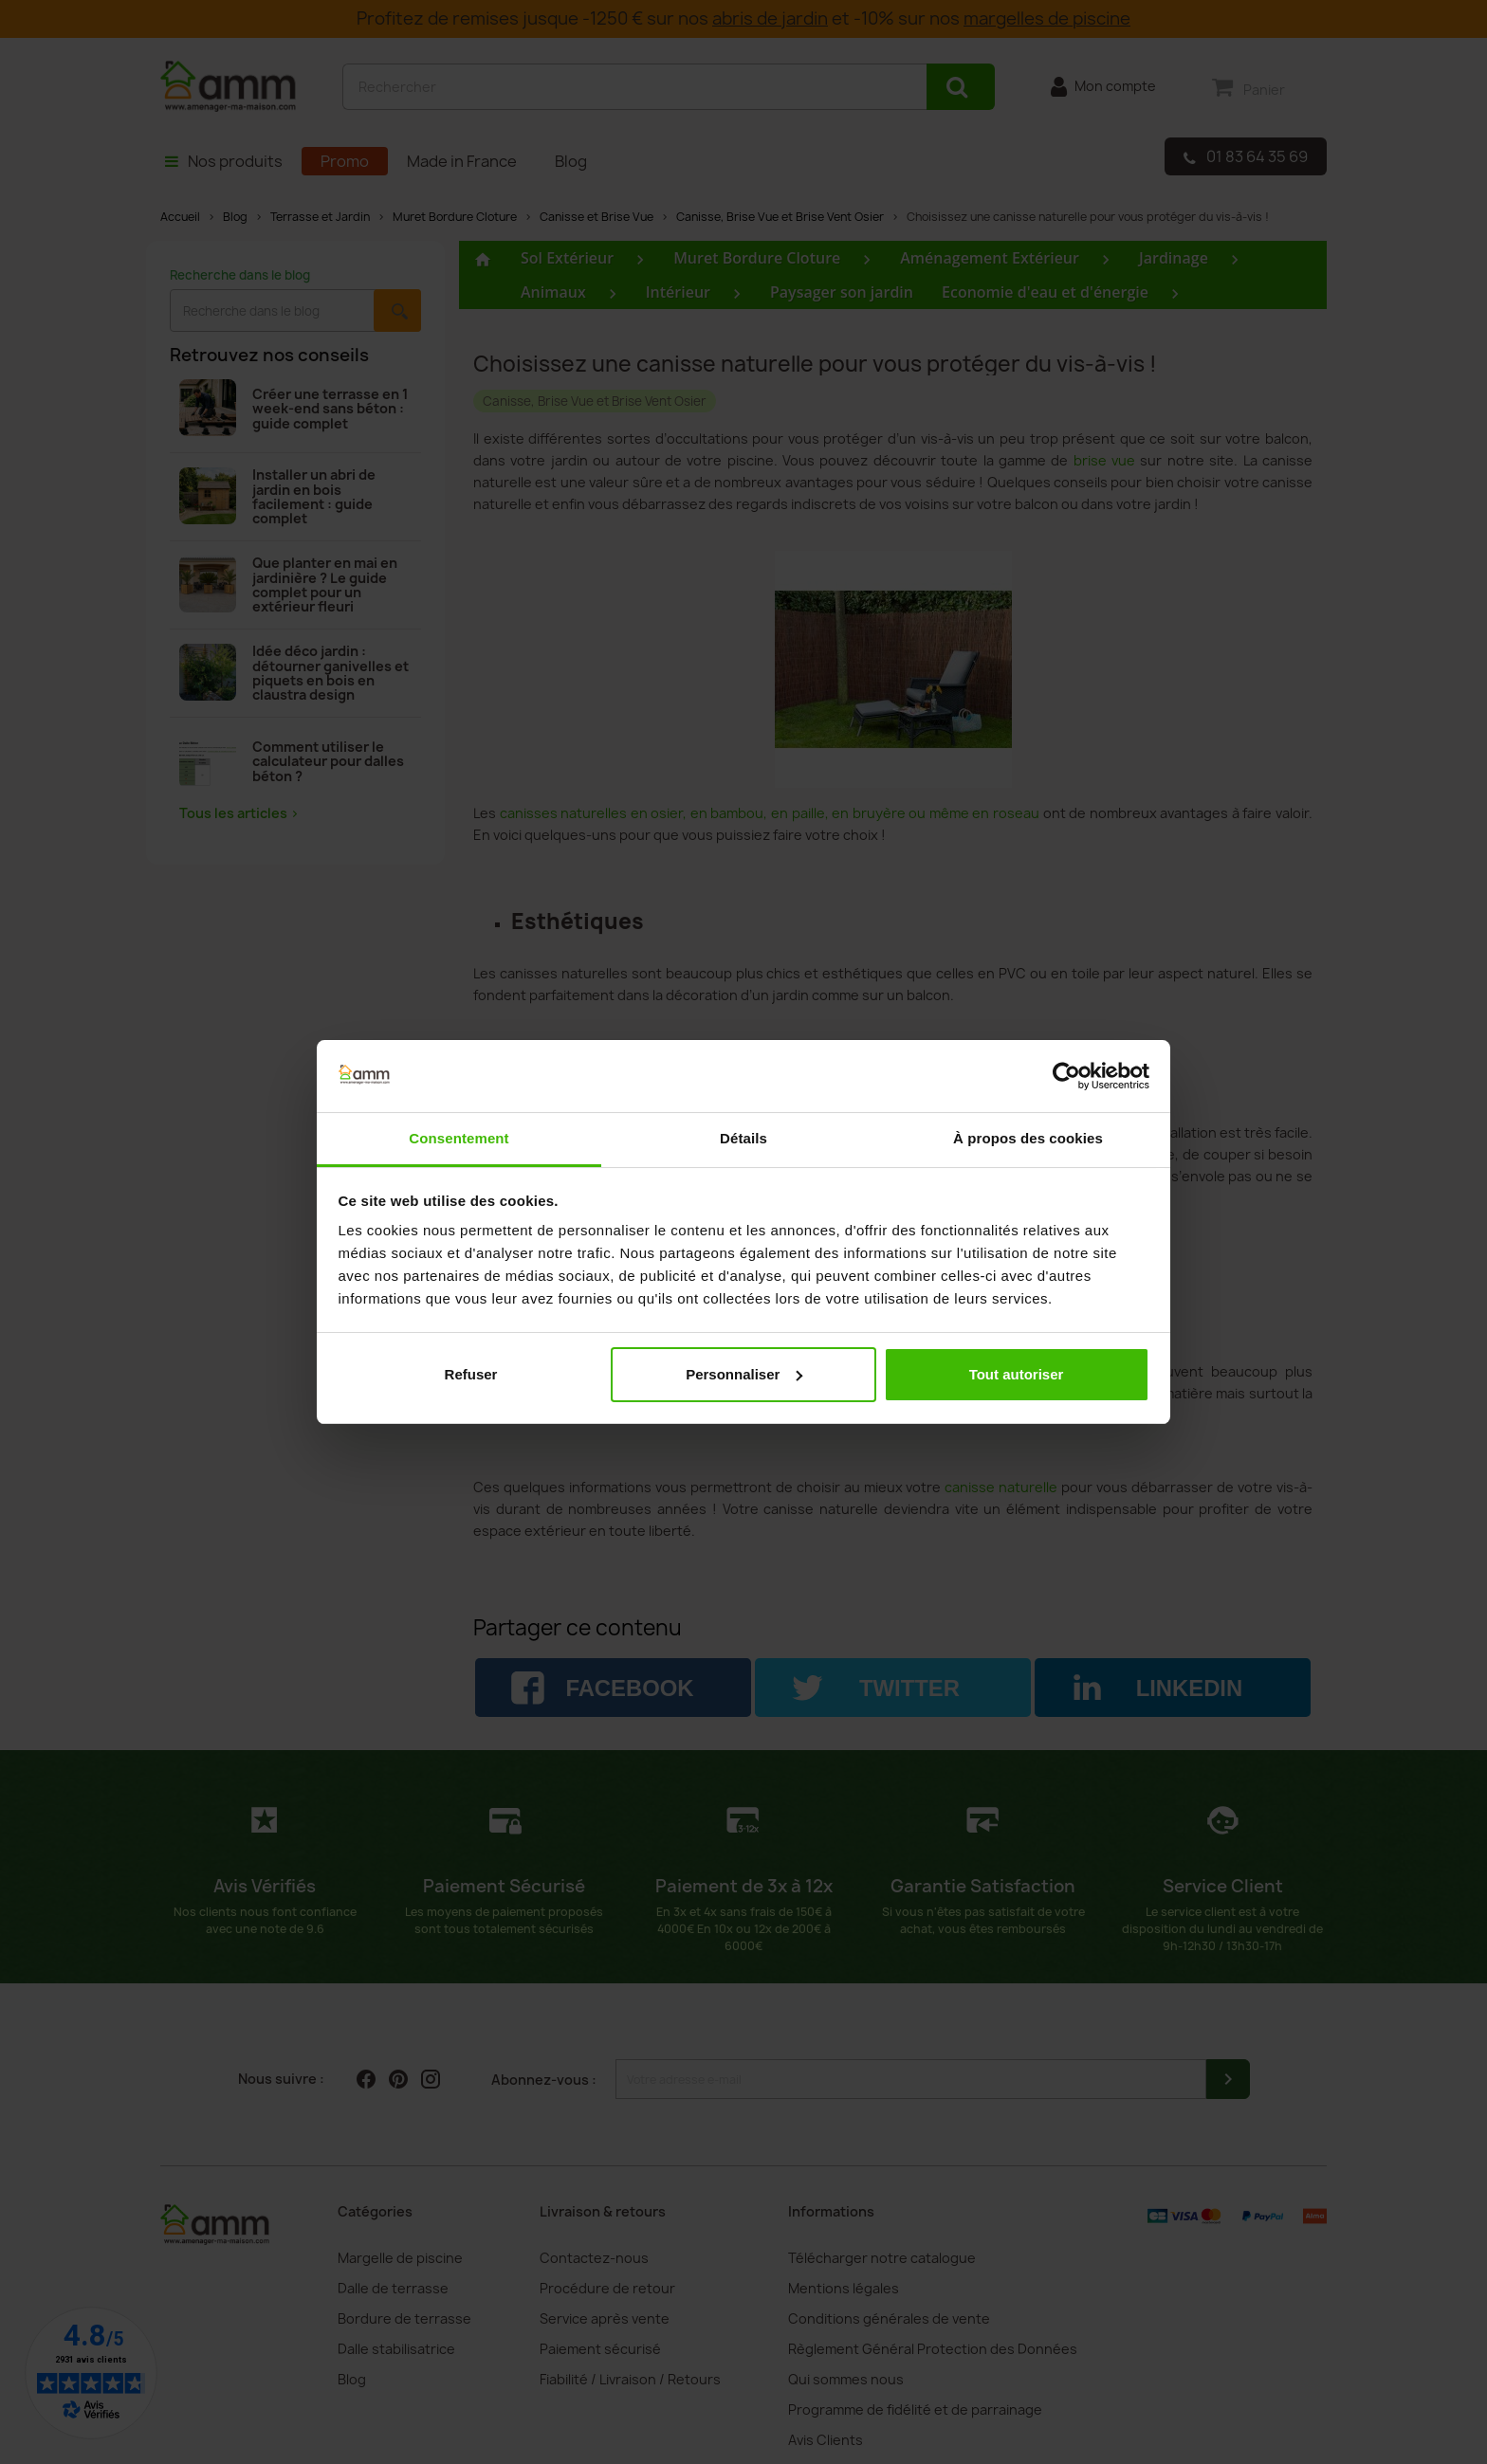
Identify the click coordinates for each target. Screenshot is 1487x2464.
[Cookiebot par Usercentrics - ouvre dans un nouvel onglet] (1066, 1076)
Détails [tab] (743, 1138)
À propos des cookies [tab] (1028, 1138)
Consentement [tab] (458, 1138)
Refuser (471, 1374)
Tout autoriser (1016, 1374)
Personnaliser (744, 1374)
